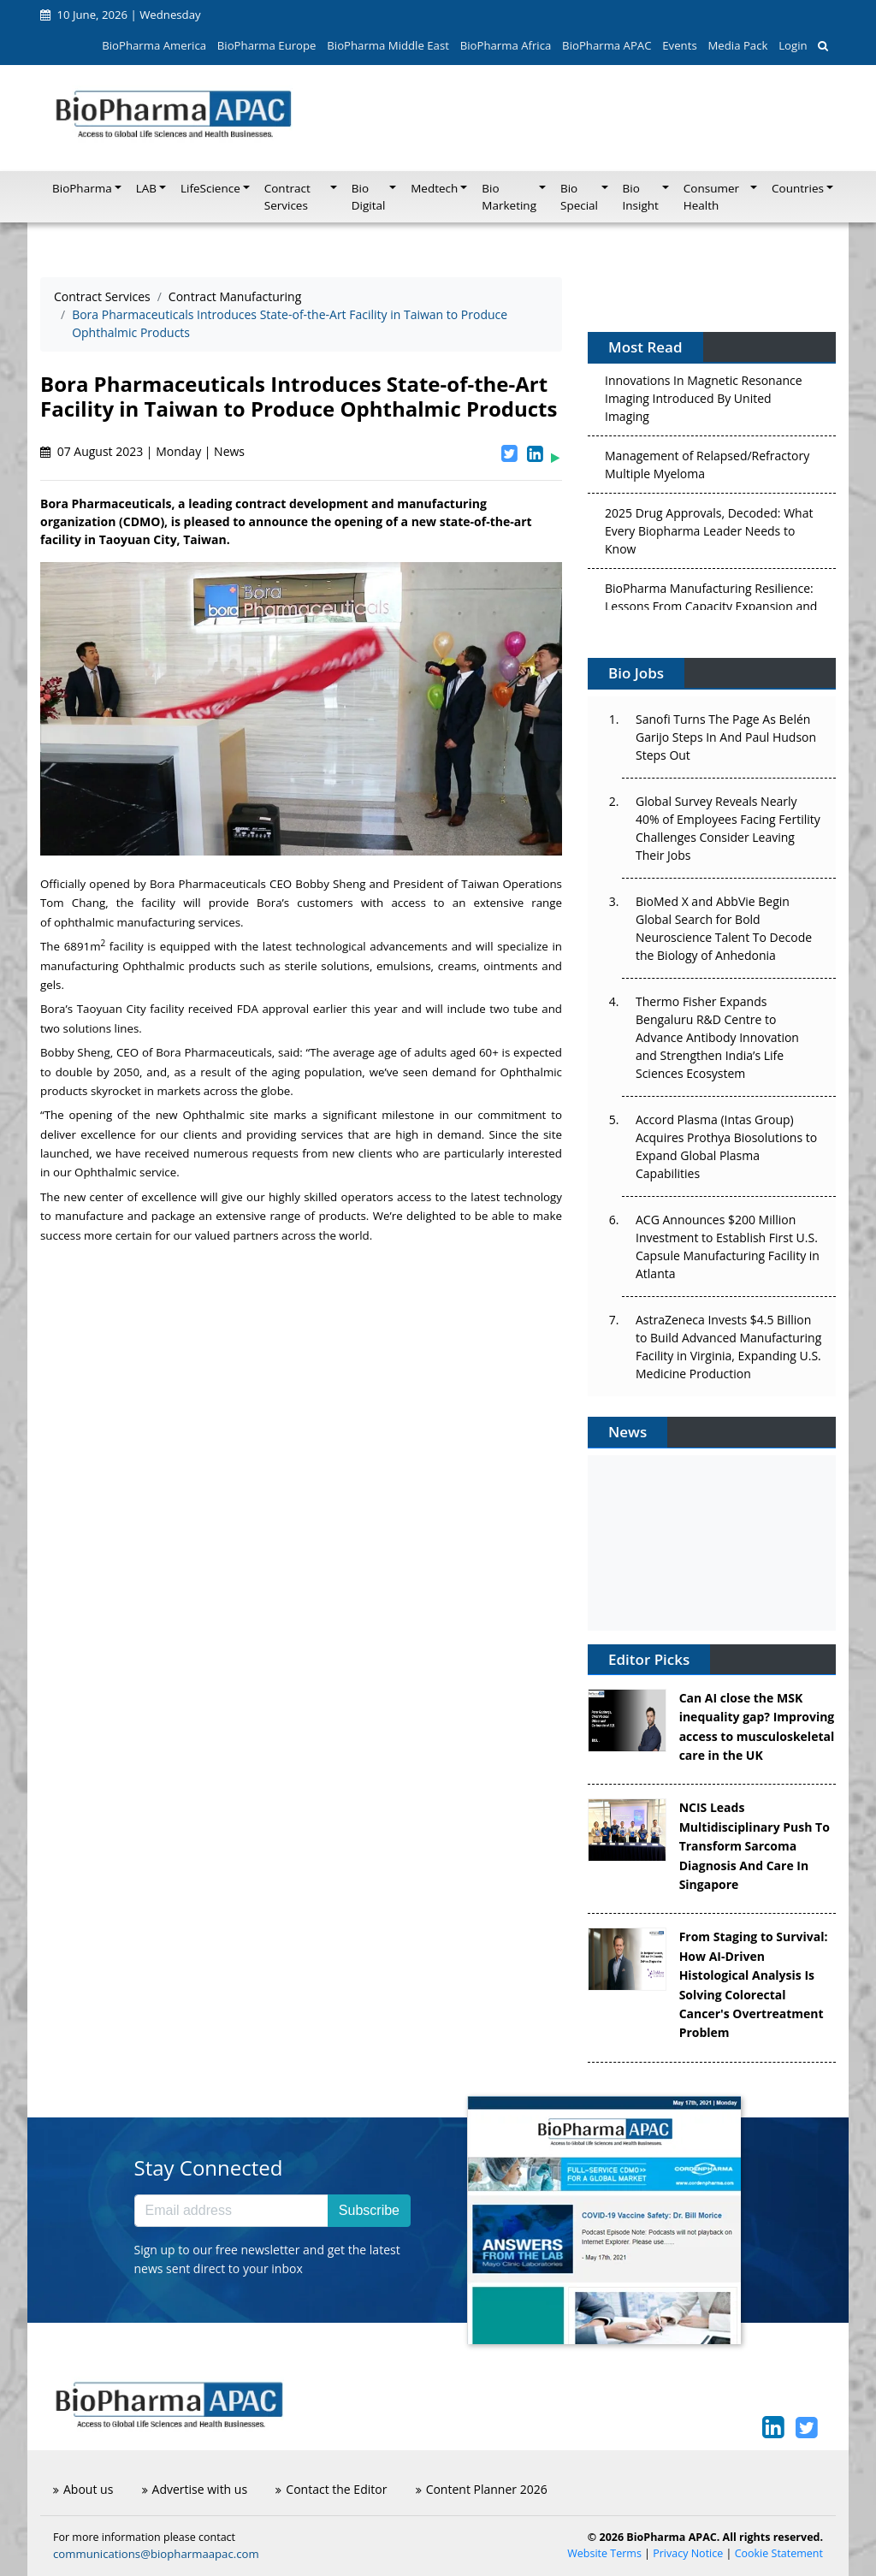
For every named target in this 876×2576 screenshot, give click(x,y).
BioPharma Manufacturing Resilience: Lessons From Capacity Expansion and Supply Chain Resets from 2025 (711, 609)
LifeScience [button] (210, 188)
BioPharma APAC (606, 45)
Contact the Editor (331, 2489)
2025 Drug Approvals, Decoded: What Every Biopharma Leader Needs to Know (709, 534)
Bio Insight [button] (641, 197)
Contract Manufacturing (235, 296)
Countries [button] (798, 188)
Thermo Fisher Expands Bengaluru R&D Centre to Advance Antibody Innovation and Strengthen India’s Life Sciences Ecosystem (717, 1037)
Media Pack (737, 45)
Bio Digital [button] (369, 197)
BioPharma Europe (267, 45)
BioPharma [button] (82, 188)
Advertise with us (195, 2489)
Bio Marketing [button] (509, 197)
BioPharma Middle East (388, 45)
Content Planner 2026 (482, 2489)
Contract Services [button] (287, 197)
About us (83, 2489)
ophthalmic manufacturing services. (150, 922)
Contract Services (102, 296)
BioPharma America (154, 45)
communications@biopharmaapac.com (156, 2553)
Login (792, 45)
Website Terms (604, 2553)
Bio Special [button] (579, 197)
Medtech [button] (434, 188)
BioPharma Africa (506, 45)
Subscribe (369, 2210)
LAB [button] (146, 188)
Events (679, 45)
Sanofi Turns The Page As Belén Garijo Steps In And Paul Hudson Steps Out (726, 737)
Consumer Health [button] (711, 197)
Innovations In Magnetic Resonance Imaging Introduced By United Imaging (703, 402)
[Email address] (231, 2210)
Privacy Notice (688, 2553)
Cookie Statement (779, 2553)
